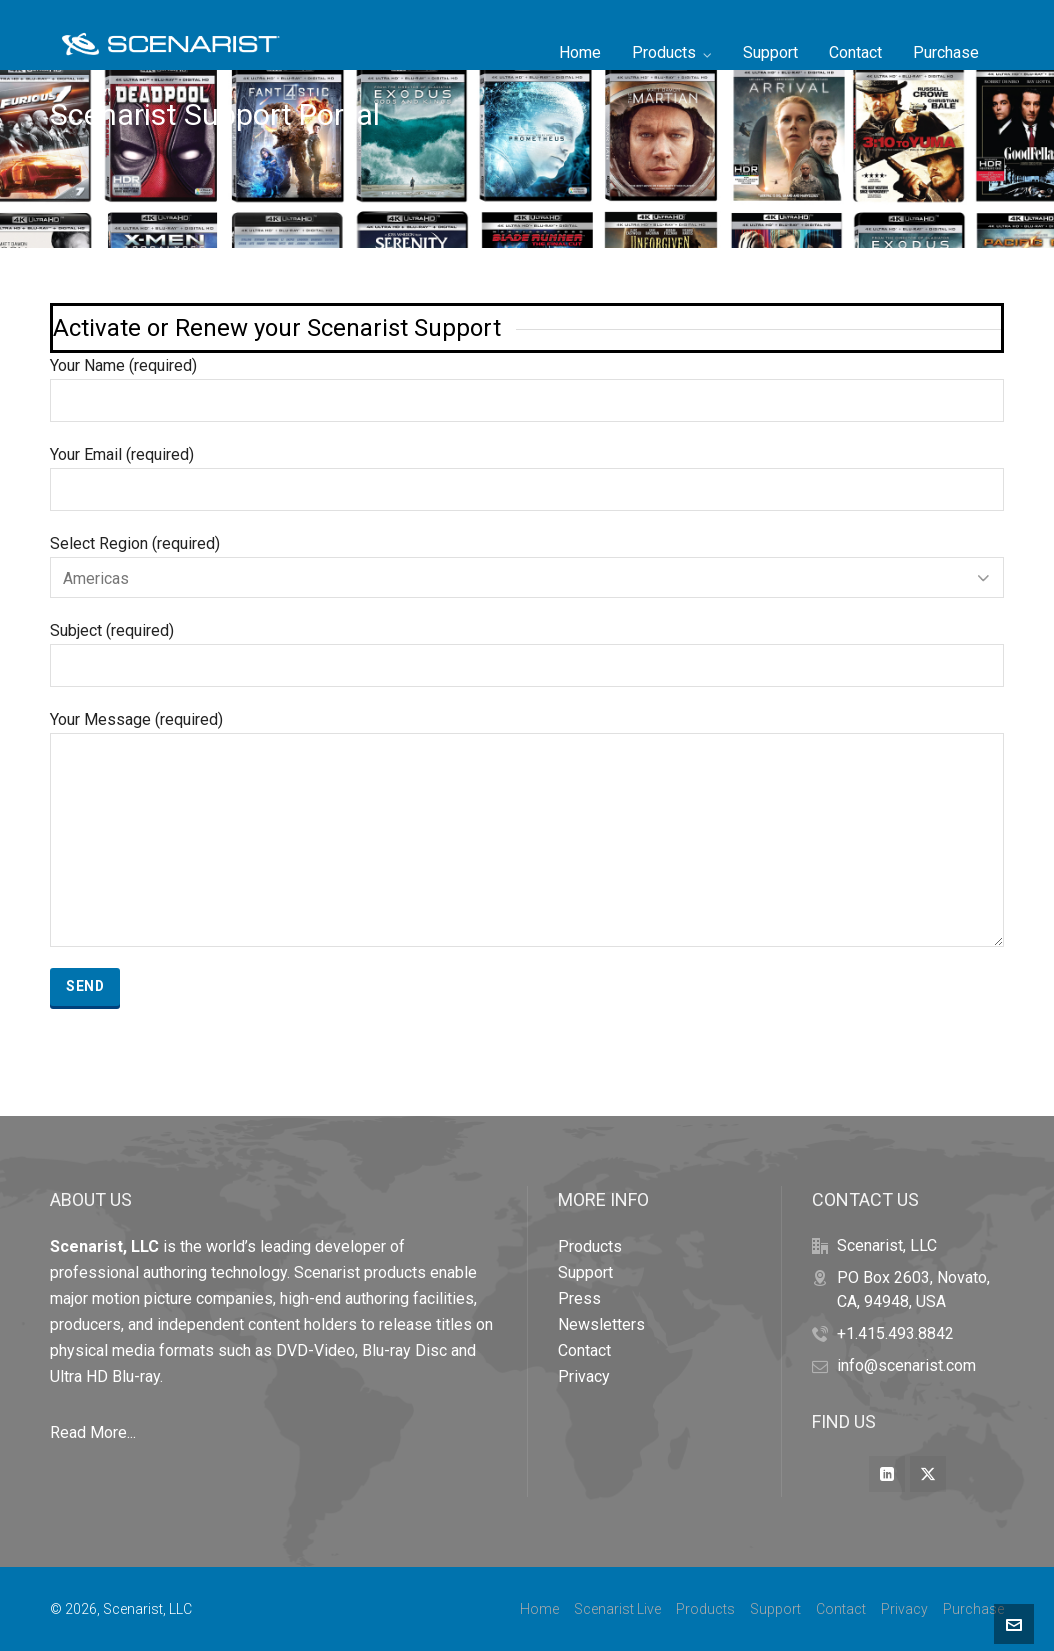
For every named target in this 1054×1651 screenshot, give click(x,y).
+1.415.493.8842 (895, 1333)
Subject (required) (527, 648)
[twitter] (928, 1474)
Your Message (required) (527, 732)
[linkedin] (887, 1474)
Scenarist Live (617, 1609)
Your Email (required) (527, 472)
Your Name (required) (527, 383)
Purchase (973, 1609)
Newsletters (601, 1324)
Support (585, 1272)
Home (539, 1609)
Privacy (584, 1376)
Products (590, 1246)
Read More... (93, 1432)
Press (579, 1298)
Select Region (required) (527, 561)
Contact (584, 1350)
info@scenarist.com (906, 1365)
